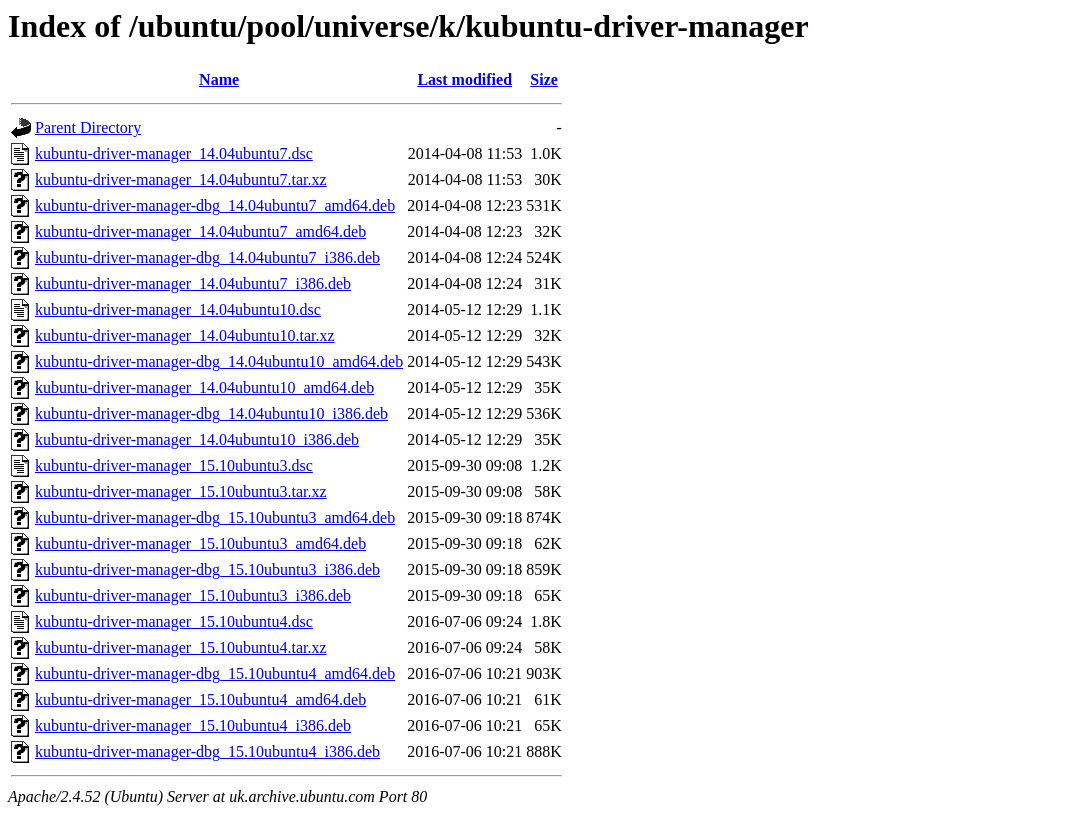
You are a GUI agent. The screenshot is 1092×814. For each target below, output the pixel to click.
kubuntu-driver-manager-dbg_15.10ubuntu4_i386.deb (207, 751)
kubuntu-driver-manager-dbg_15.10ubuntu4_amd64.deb (215, 673)
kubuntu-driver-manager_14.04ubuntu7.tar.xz (181, 179)
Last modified (464, 79)
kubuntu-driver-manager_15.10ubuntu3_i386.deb (193, 595)
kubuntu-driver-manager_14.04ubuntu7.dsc (174, 153)
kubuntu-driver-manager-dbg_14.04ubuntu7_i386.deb (207, 257)
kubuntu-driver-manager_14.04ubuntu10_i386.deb (197, 439)
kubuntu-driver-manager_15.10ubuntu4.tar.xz (181, 647)
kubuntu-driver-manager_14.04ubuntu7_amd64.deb (200, 231)
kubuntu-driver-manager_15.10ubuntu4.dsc (174, 621)
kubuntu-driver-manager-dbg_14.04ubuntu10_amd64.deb (219, 361)
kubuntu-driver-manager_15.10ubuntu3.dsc (174, 465)
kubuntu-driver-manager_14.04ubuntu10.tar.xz (185, 335)
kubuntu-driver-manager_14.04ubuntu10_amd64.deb (204, 387)
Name (219, 79)
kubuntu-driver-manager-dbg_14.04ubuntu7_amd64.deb (215, 205)
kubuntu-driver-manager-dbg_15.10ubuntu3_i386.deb (207, 569)
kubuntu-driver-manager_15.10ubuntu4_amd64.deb (200, 699)
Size (544, 79)
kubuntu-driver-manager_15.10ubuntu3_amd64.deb (200, 543)
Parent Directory (88, 127)
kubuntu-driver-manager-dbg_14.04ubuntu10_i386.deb (211, 413)
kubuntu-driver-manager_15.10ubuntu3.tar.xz (181, 491)
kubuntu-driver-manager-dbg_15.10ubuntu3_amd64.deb (215, 517)
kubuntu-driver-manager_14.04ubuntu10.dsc (178, 309)
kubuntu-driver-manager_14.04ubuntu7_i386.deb (193, 283)
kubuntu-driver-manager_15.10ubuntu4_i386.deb (193, 725)
